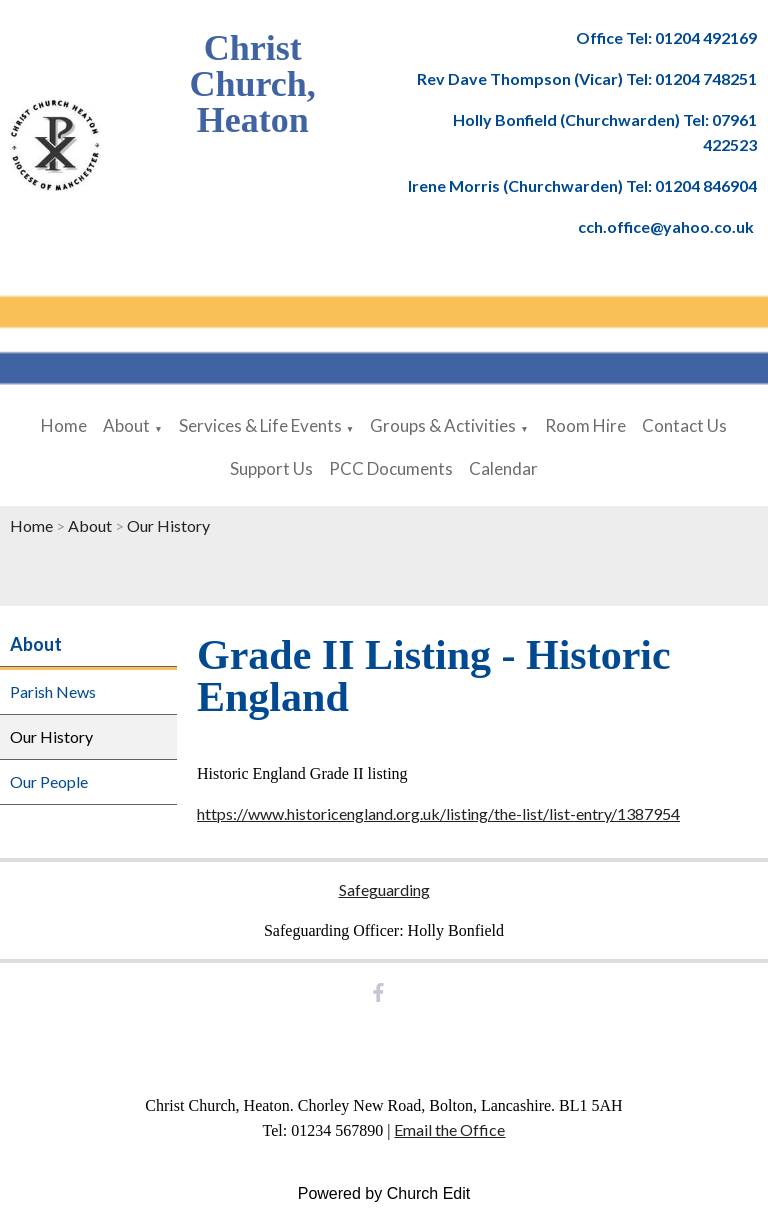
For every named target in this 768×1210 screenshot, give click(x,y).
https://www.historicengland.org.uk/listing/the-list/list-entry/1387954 (438, 813)
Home (64, 425)
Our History (168, 525)
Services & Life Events (260, 425)
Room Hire (585, 425)
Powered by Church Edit (384, 1193)
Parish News (53, 691)
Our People (49, 781)
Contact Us (684, 425)
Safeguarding (384, 889)
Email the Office (449, 1129)
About (126, 425)
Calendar (503, 468)
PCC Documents (391, 468)
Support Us (271, 468)
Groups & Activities (443, 425)
